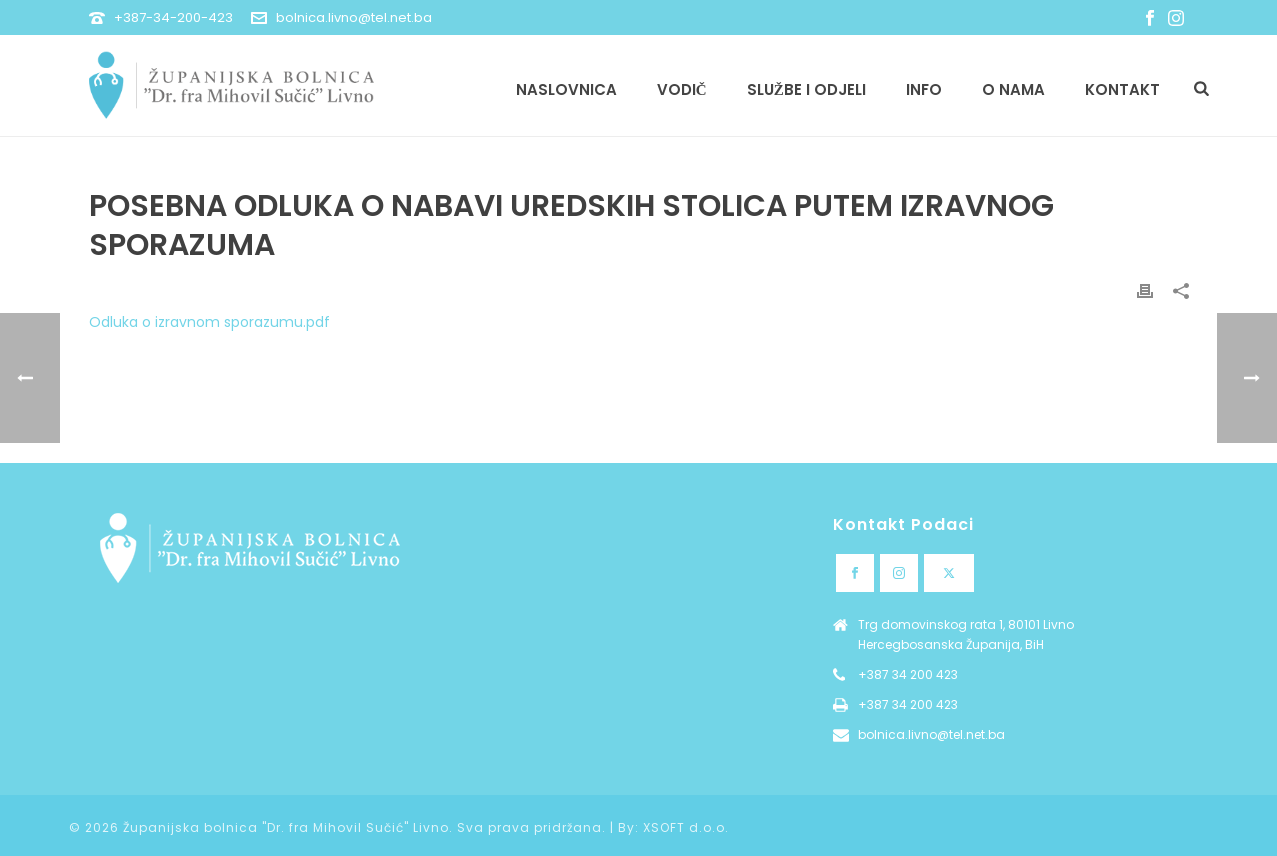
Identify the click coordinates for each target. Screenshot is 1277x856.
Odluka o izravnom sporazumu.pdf (209, 322)
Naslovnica (566, 89)
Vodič (682, 89)
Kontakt (1122, 89)
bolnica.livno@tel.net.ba (354, 17)
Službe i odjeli (806, 89)
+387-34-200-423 (173, 17)
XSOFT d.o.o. (686, 827)
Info (924, 89)
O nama (1013, 89)
